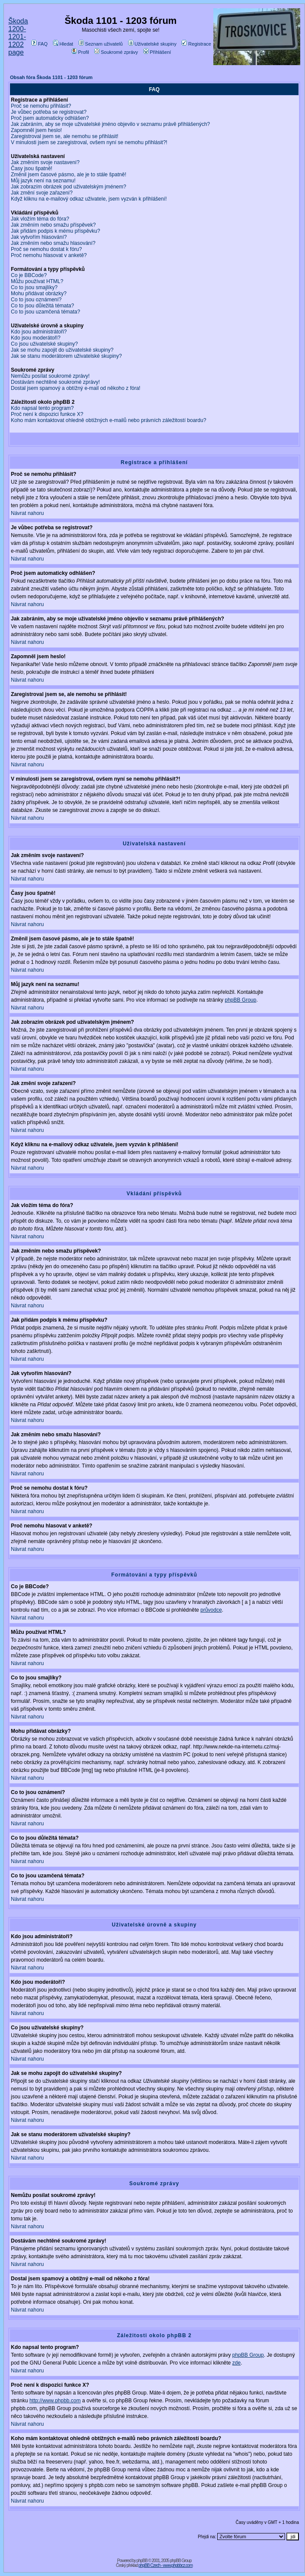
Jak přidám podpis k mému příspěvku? (55, 231)
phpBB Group (240, 1000)
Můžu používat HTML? (37, 281)
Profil (80, 52)
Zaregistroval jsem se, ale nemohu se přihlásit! (64, 136)
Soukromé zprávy (116, 52)
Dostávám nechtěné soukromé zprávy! (55, 382)
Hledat (63, 43)
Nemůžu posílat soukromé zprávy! (50, 376)
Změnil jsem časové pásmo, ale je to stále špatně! (68, 175)
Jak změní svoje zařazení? (42, 193)
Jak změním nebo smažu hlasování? (53, 243)
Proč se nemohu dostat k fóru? (46, 249)
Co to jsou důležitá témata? (42, 306)
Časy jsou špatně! (31, 168)
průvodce (211, 1610)
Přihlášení (157, 52)
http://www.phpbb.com (55, 2401)
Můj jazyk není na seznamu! (43, 181)
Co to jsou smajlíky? (34, 287)
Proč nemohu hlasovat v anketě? (49, 255)
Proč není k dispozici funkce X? (47, 414)
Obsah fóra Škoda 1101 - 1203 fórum (51, 77)
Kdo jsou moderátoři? (35, 338)
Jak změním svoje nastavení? (45, 162)
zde (236, 2363)
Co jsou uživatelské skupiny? (44, 344)
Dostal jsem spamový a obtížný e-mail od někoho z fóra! (75, 388)
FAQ (39, 43)
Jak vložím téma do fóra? (40, 219)
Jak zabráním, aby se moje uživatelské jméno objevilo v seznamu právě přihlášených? (110, 124)
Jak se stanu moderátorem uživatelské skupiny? (66, 356)
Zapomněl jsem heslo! (36, 130)
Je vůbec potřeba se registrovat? (48, 112)
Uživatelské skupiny (152, 43)
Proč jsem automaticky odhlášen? (50, 118)
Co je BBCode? (29, 275)
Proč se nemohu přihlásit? (41, 106)
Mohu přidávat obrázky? (38, 293)
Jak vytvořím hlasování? (39, 237)
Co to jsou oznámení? (36, 300)
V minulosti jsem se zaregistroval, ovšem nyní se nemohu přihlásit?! (89, 142)
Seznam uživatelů (101, 43)
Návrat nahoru (27, 513)
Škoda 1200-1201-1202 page (18, 36)
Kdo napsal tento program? (42, 408)
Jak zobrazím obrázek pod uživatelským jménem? (68, 187)
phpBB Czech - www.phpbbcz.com (165, 2565)
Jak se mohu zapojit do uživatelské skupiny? (62, 350)
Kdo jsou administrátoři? (39, 332)
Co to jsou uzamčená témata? (45, 312)
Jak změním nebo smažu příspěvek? (53, 225)
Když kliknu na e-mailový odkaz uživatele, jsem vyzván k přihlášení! (89, 199)
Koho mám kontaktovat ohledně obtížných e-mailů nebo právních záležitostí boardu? (108, 420)
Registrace (196, 43)
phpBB (141, 2560)
